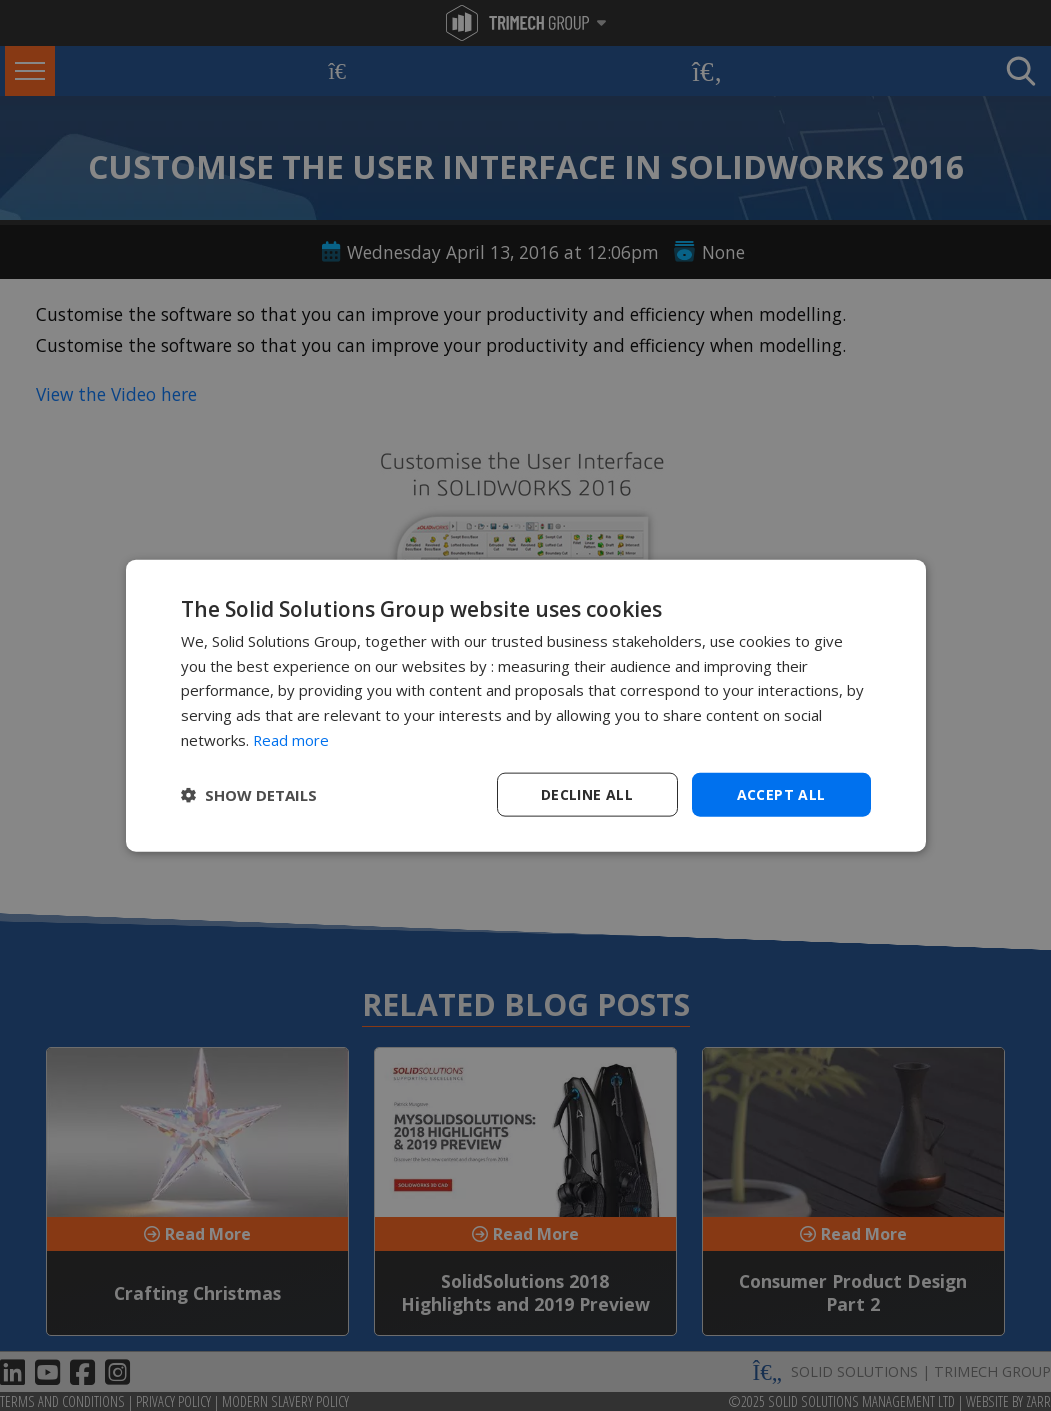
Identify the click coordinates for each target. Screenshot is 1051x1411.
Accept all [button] (781, 793)
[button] (249, 795)
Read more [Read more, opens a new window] (291, 739)
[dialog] (526, 705)
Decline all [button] (587, 793)
